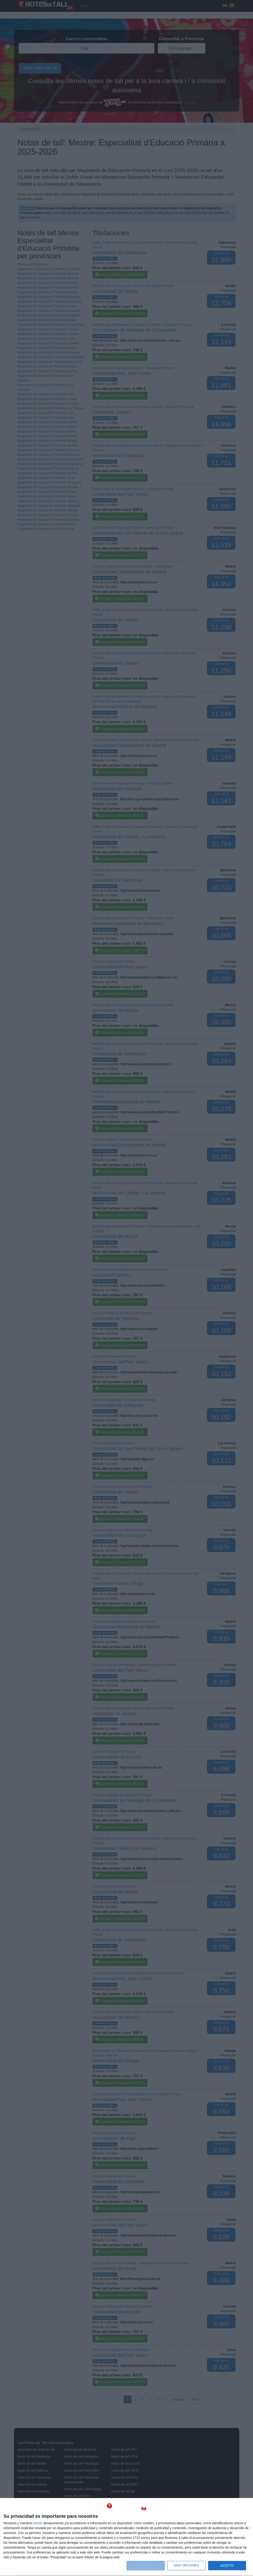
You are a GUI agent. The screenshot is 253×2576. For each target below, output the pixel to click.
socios (38, 2523)
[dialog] (126, 2537)
